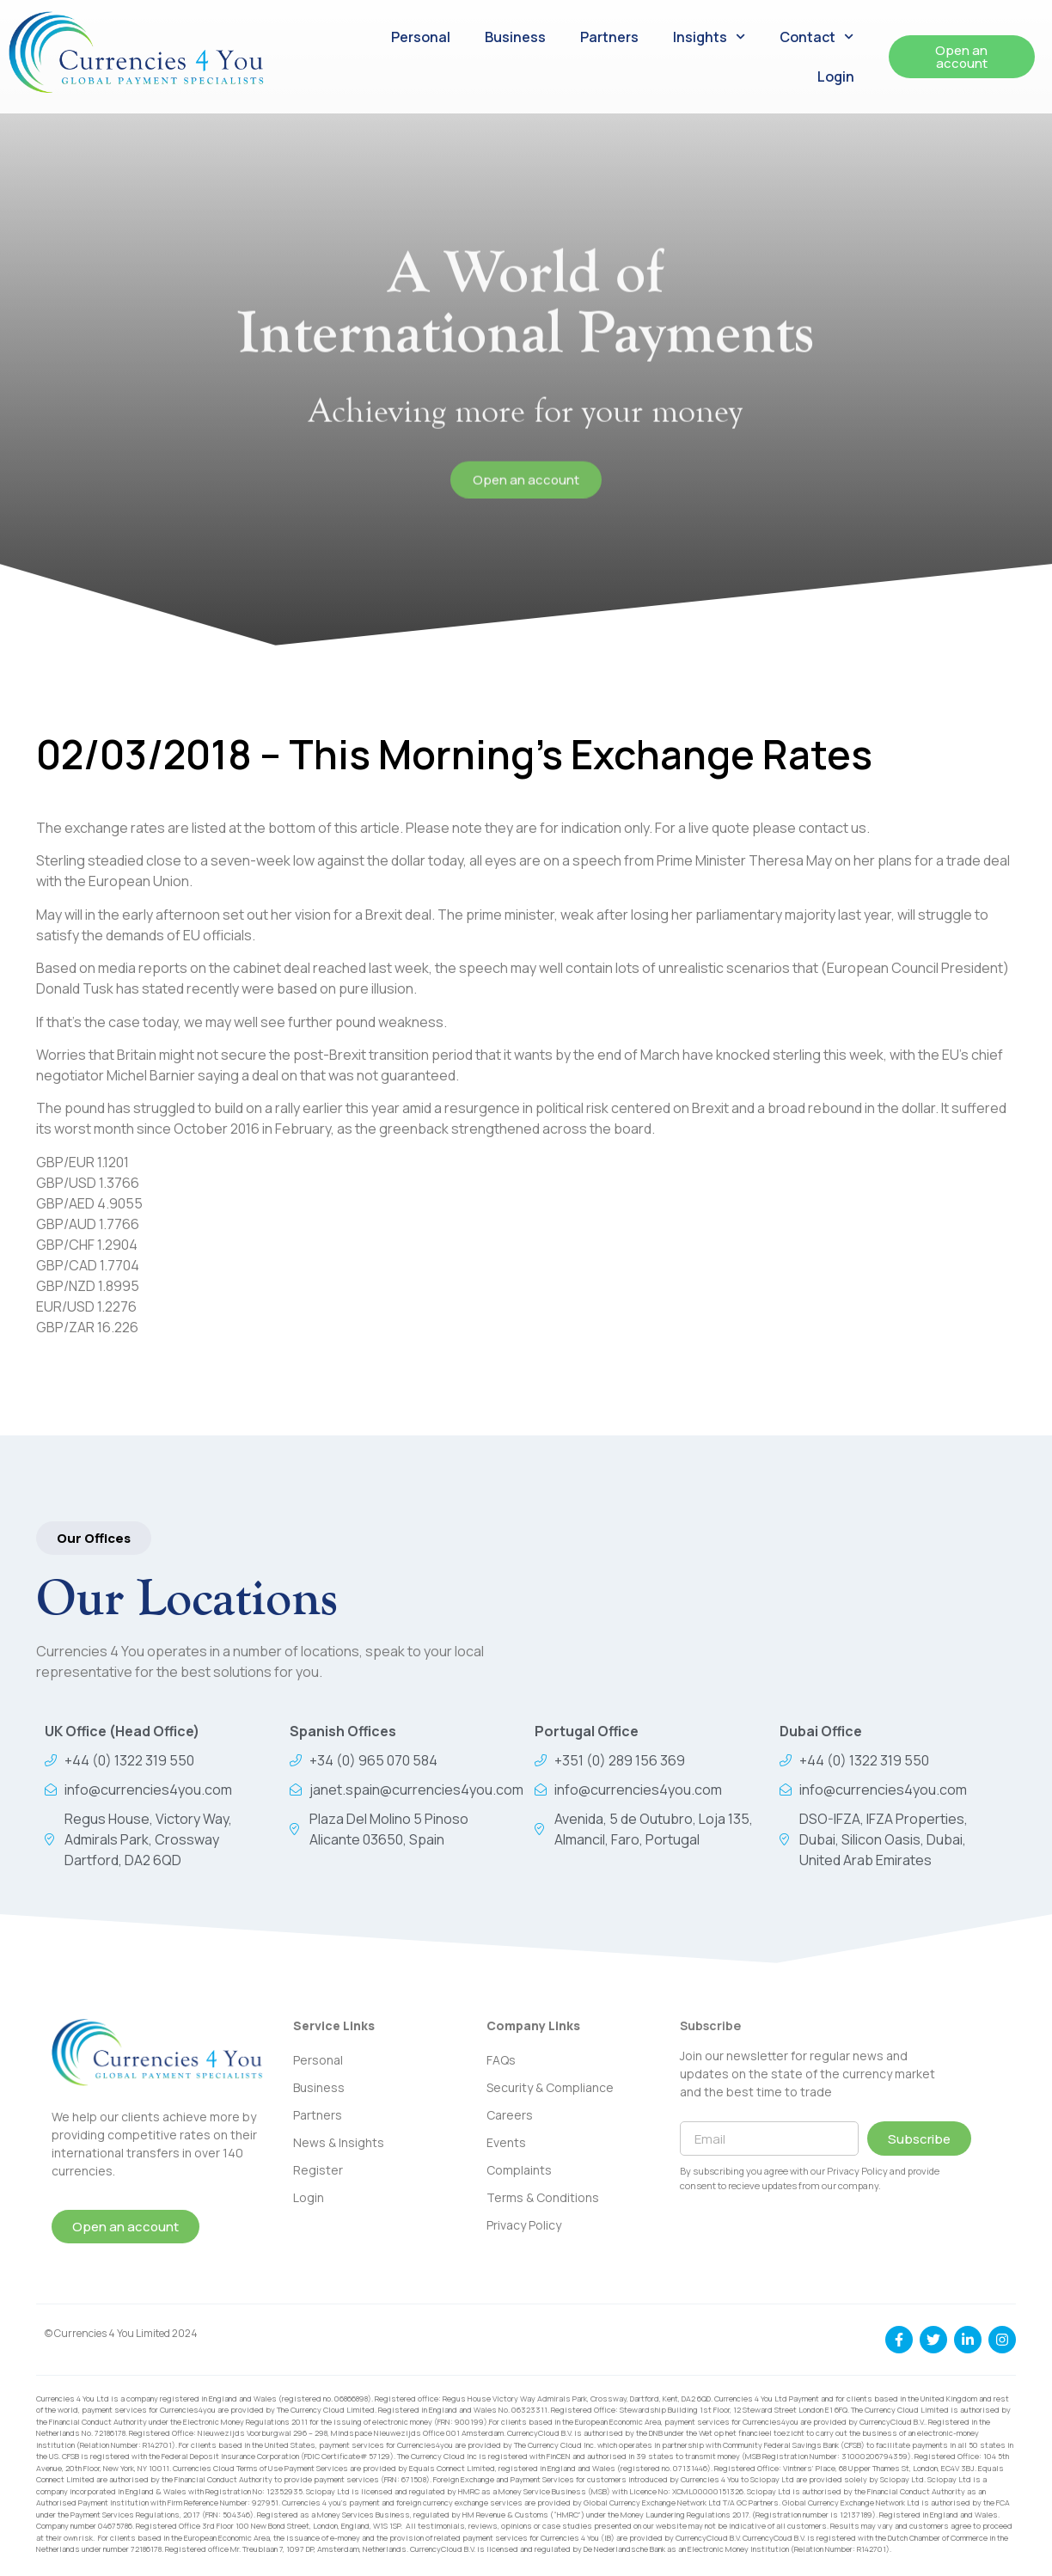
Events (506, 2142)
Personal (420, 37)
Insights (709, 36)
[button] (93, 1538)
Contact (816, 36)
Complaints (519, 2170)
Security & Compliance (550, 2087)
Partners (609, 37)
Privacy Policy (523, 2225)
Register (318, 2170)
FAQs (501, 2060)
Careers (509, 2115)
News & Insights (338, 2142)
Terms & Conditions (542, 2197)
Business (515, 37)
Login (835, 76)
